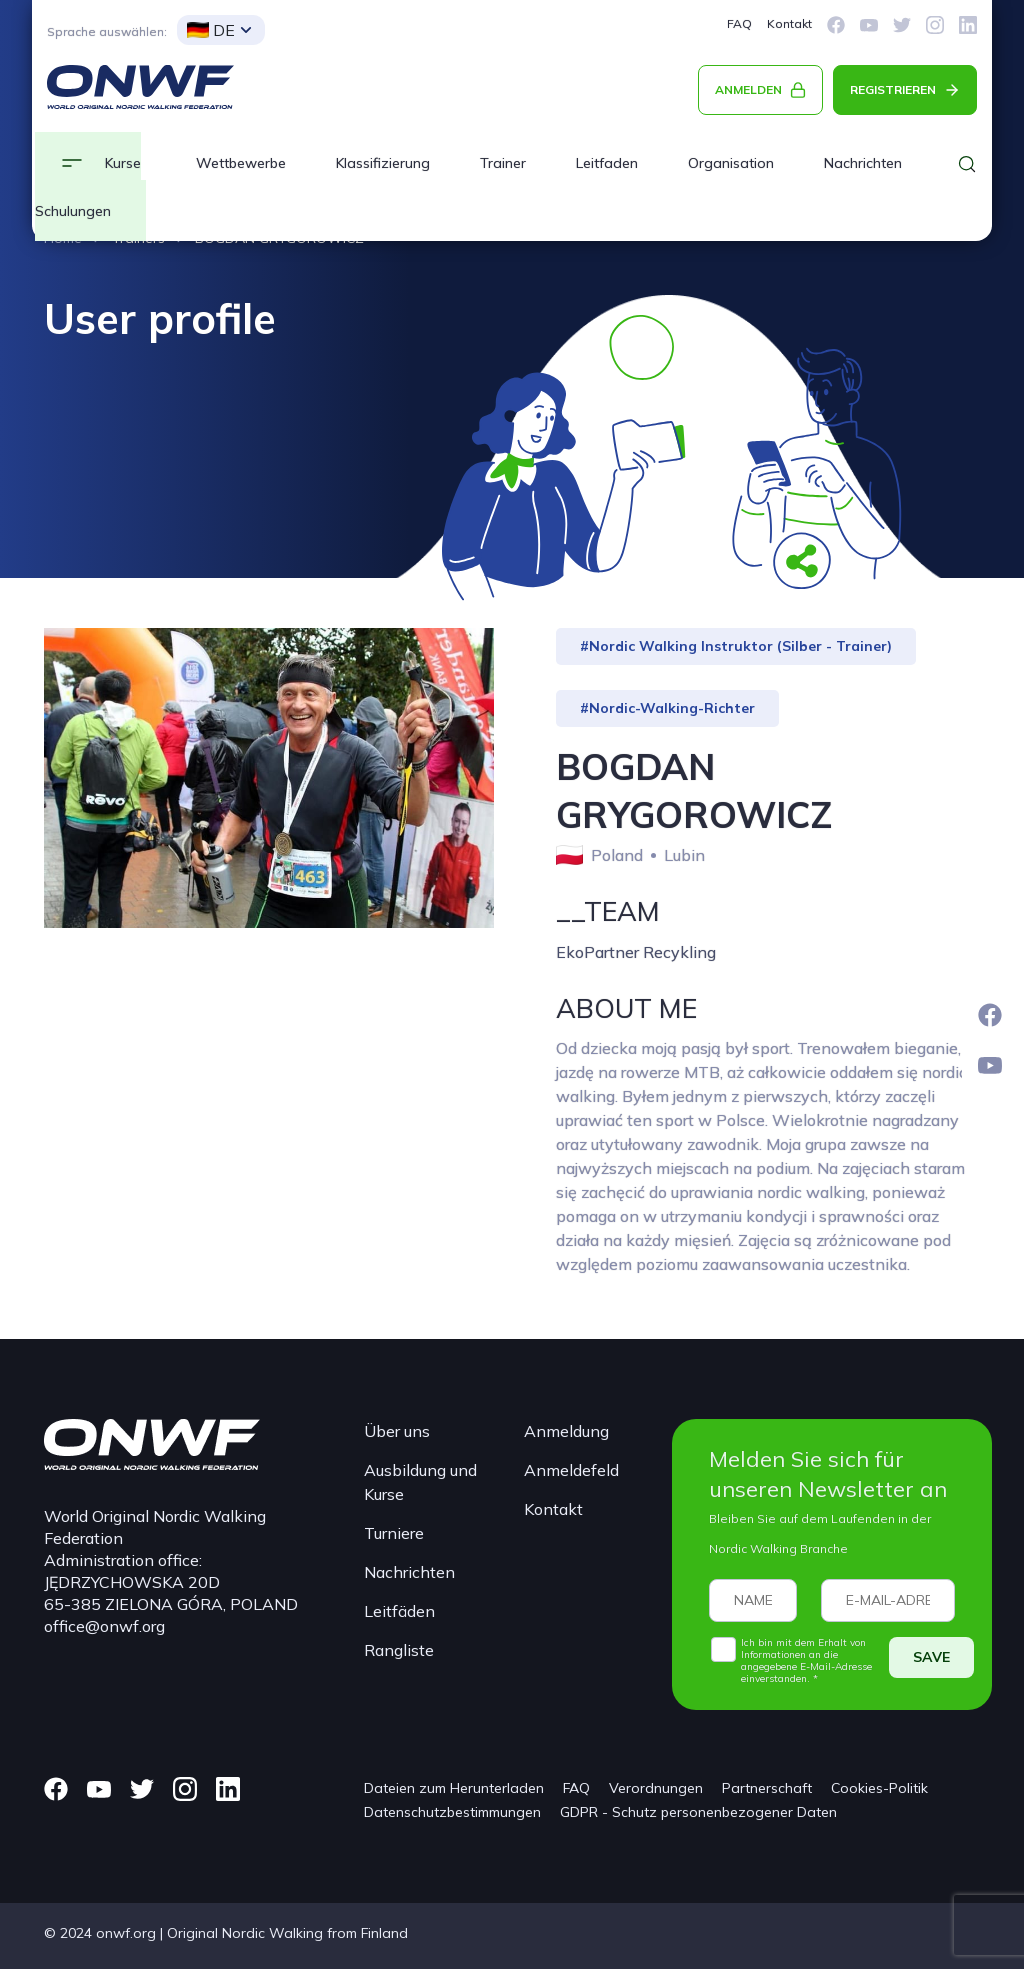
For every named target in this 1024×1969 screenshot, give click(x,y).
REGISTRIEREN (893, 89)
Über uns (397, 1431)
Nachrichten (409, 1572)
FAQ (739, 23)
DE (211, 30)
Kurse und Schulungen (88, 187)
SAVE (931, 1657)
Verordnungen (656, 1788)
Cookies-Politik (879, 1788)
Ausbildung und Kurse (420, 1482)
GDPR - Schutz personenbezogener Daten (698, 1812)
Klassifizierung (383, 163)
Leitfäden (399, 1611)
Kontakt (789, 23)
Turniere (394, 1533)
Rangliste (399, 1650)
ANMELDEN (748, 89)
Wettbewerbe (241, 163)
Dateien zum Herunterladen (454, 1788)
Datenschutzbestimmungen (452, 1812)
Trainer (503, 163)
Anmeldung (566, 1431)
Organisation (731, 163)
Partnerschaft (767, 1788)
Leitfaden (607, 163)
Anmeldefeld (571, 1470)
